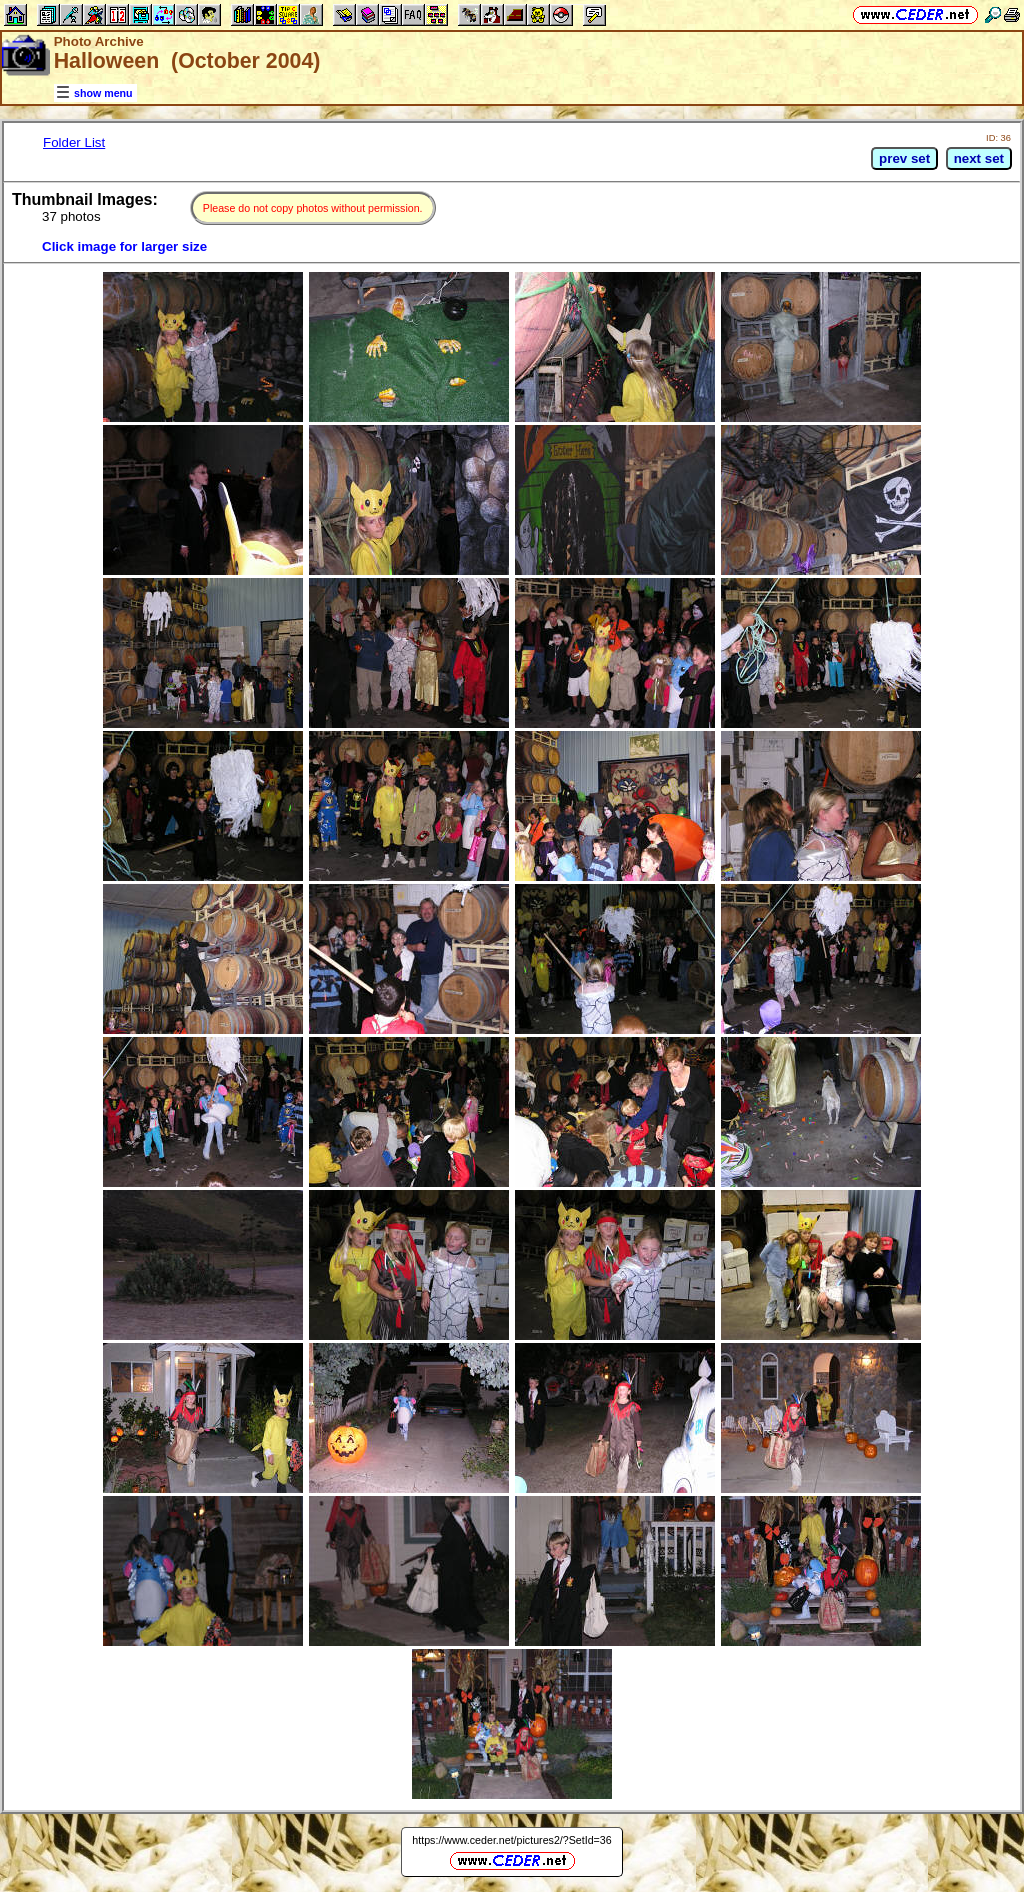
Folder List (74, 142)
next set (979, 158)
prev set (904, 158)
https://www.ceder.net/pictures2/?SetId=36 (511, 1840)
